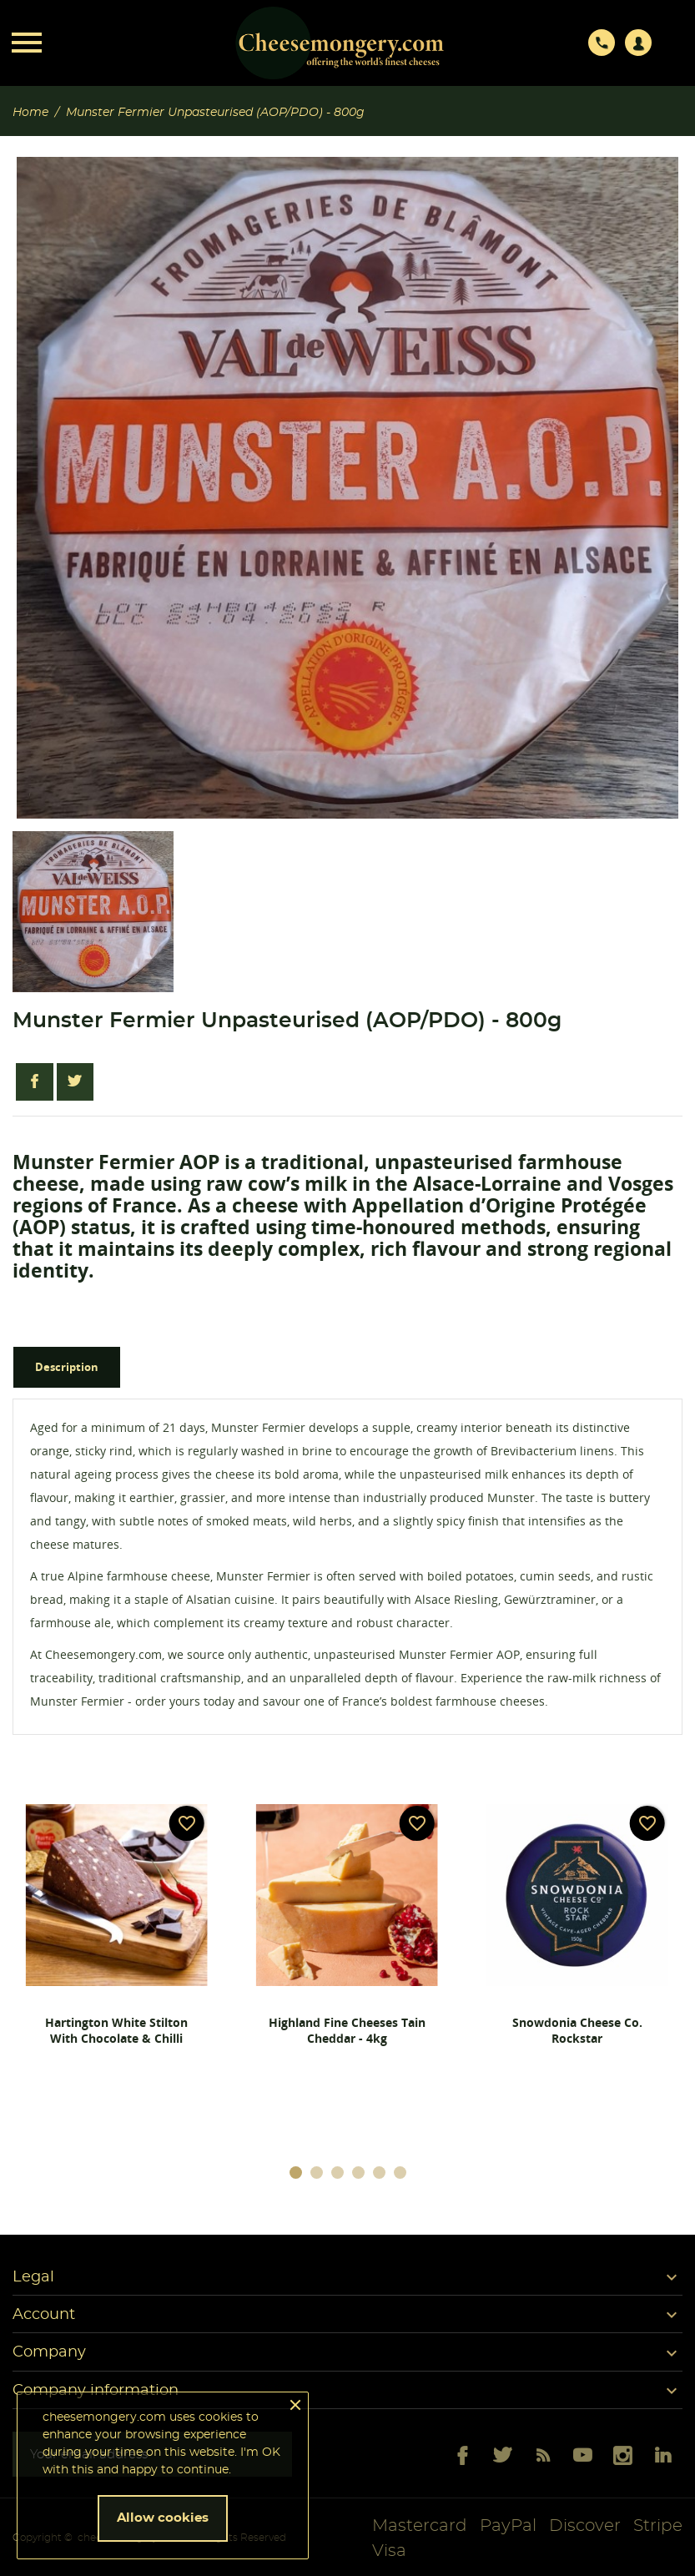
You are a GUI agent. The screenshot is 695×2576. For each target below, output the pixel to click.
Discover (585, 2526)
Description (66, 1366)
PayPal (508, 2526)
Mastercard (419, 2526)
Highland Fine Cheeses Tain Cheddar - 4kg (347, 2030)
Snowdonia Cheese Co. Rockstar (577, 2030)
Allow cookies (163, 2518)
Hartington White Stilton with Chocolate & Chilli (116, 2030)
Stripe (657, 2526)
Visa (389, 2551)
